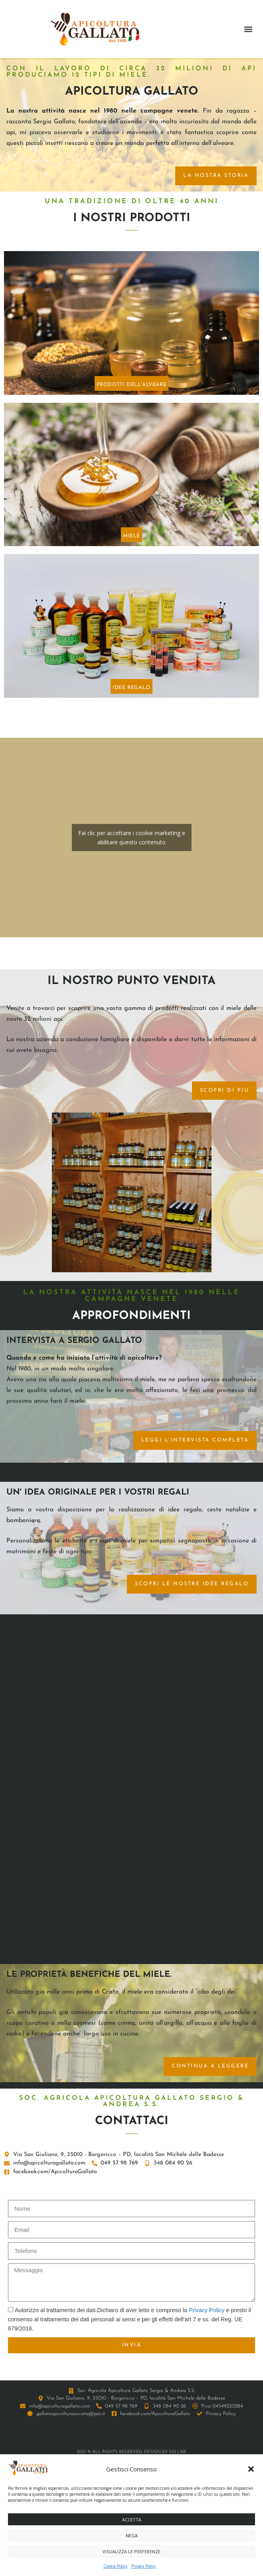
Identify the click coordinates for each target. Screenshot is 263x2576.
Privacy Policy (143, 2566)
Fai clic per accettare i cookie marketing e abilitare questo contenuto (131, 837)
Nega (132, 2535)
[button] (251, 2469)
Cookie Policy (115, 2566)
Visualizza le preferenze (131, 2551)
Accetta (131, 2520)
